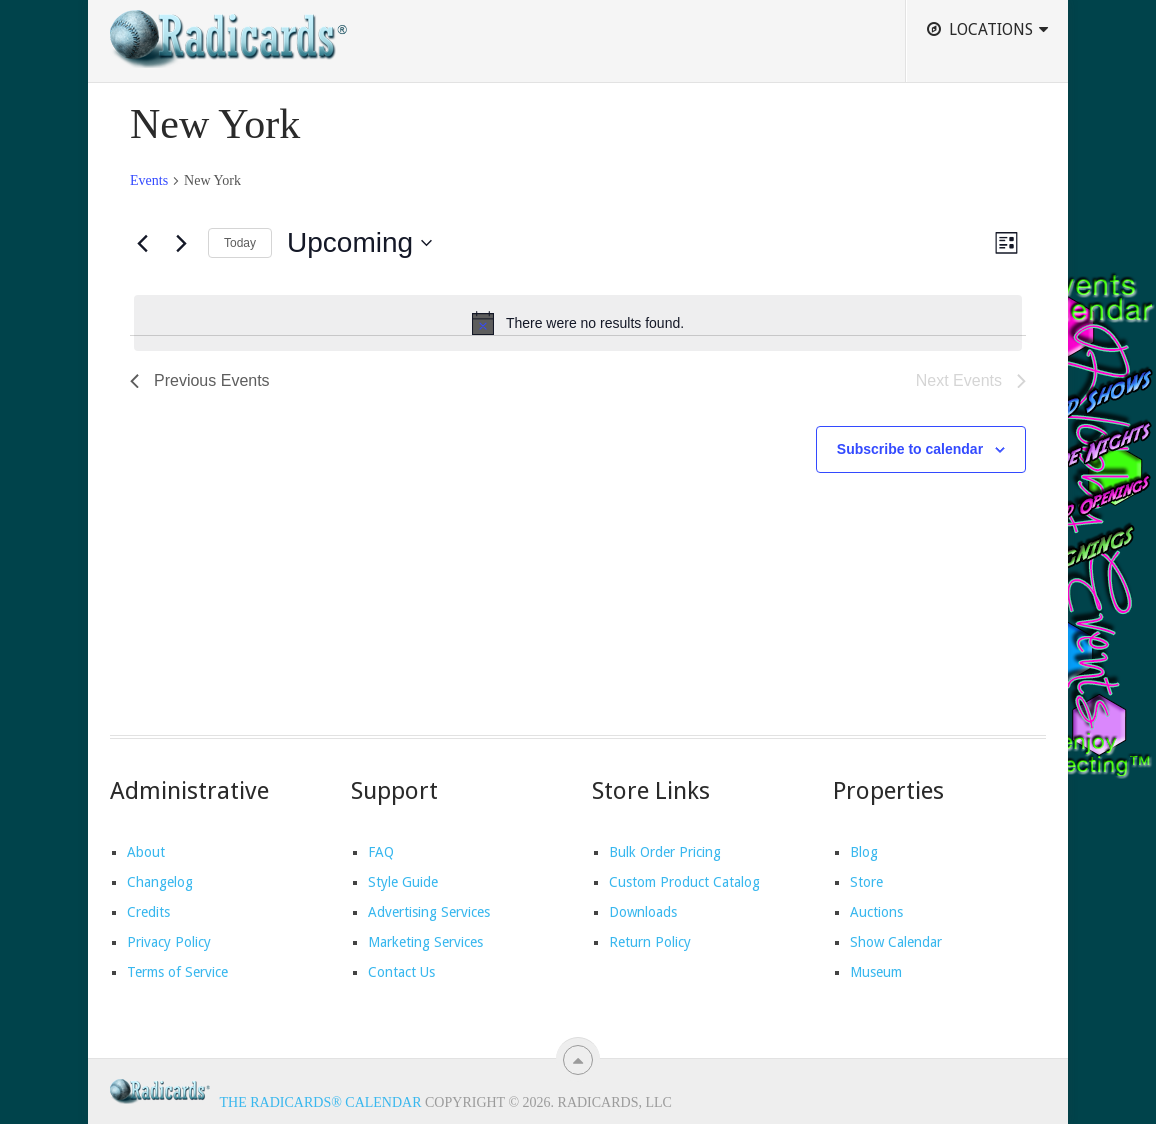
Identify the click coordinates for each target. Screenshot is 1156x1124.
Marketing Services (425, 942)
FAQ (381, 852)
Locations (980, 29)
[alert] (578, 323)
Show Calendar (896, 942)
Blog (864, 852)
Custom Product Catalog (684, 882)
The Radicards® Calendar (321, 1102)
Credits (148, 912)
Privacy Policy (169, 942)
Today (240, 243)
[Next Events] (181, 243)
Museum (876, 972)
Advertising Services (429, 912)
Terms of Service (177, 972)
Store (866, 882)
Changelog (160, 882)
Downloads (643, 912)
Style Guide (403, 882)
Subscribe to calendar (910, 449)
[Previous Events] (142, 243)
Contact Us (401, 972)
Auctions (876, 912)
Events (149, 180)
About (146, 852)
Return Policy (650, 942)
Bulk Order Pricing (665, 852)
